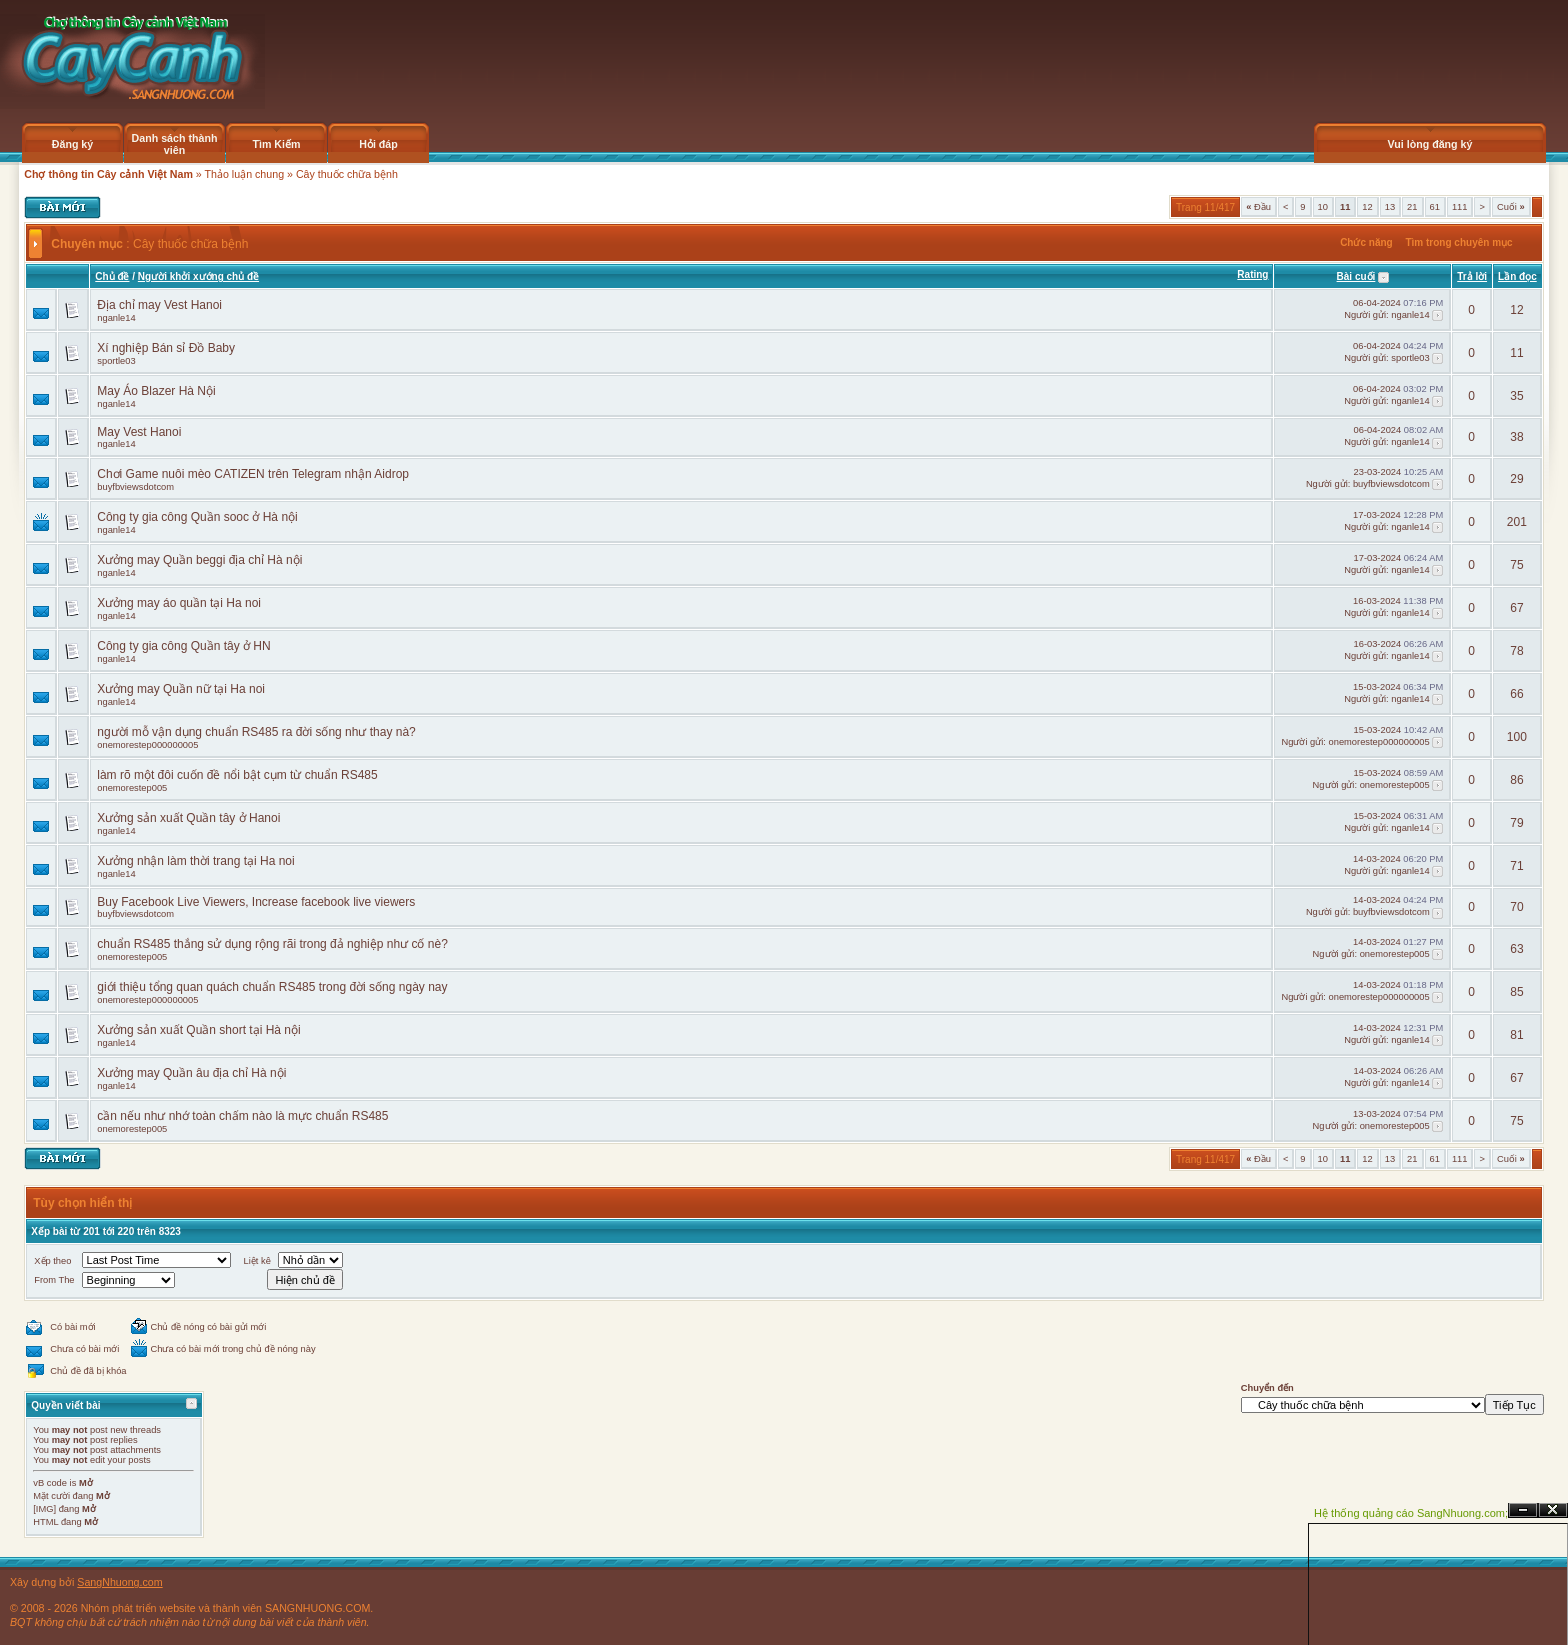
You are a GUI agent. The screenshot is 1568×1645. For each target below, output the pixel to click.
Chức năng (1366, 242)
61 (1435, 207)
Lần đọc (1517, 276)
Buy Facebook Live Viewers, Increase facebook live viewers (256, 902)
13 (1390, 207)
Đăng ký (72, 144)
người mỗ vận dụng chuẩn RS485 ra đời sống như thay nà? (256, 732)
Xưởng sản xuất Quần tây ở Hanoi (188, 818)
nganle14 (116, 318)
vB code (50, 1483)
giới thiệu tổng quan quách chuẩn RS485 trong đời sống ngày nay (272, 987)
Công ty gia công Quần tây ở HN (183, 646)
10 (1323, 207)
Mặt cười (51, 1496)
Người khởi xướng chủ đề (198, 276)
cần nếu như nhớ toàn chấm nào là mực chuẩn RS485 (242, 1116)
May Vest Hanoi (139, 432)
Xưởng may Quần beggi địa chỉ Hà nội (199, 560)
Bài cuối (1356, 276)
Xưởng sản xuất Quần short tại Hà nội (198, 1030)
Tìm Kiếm (276, 144)
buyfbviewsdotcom (135, 487)
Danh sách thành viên (175, 144)
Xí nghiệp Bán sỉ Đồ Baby (166, 348)
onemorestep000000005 (147, 745)
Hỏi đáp (378, 144)
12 (1367, 207)
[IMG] (44, 1509)
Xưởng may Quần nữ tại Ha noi (181, 689)
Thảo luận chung (245, 174)
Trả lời (1472, 276)
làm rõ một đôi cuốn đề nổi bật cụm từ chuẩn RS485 (237, 775)
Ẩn (1523, 1510)
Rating (1252, 274)
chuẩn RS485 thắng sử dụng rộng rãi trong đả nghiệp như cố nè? (272, 944)
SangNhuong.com (119, 1582)
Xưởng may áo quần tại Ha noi (179, 603)
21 (1412, 207)
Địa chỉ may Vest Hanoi (159, 305)
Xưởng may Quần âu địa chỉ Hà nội (191, 1073)
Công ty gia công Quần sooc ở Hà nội (197, 517)
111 (1460, 207)
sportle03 (116, 361)
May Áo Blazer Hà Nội (156, 391)
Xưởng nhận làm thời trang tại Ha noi (195, 861)
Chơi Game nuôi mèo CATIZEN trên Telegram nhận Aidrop (253, 474)
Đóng (1553, 1510)
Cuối (1511, 207)
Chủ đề (112, 276)
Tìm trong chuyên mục (1458, 242)
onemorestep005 (132, 788)
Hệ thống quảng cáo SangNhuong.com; (1411, 1513)
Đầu (1258, 207)
